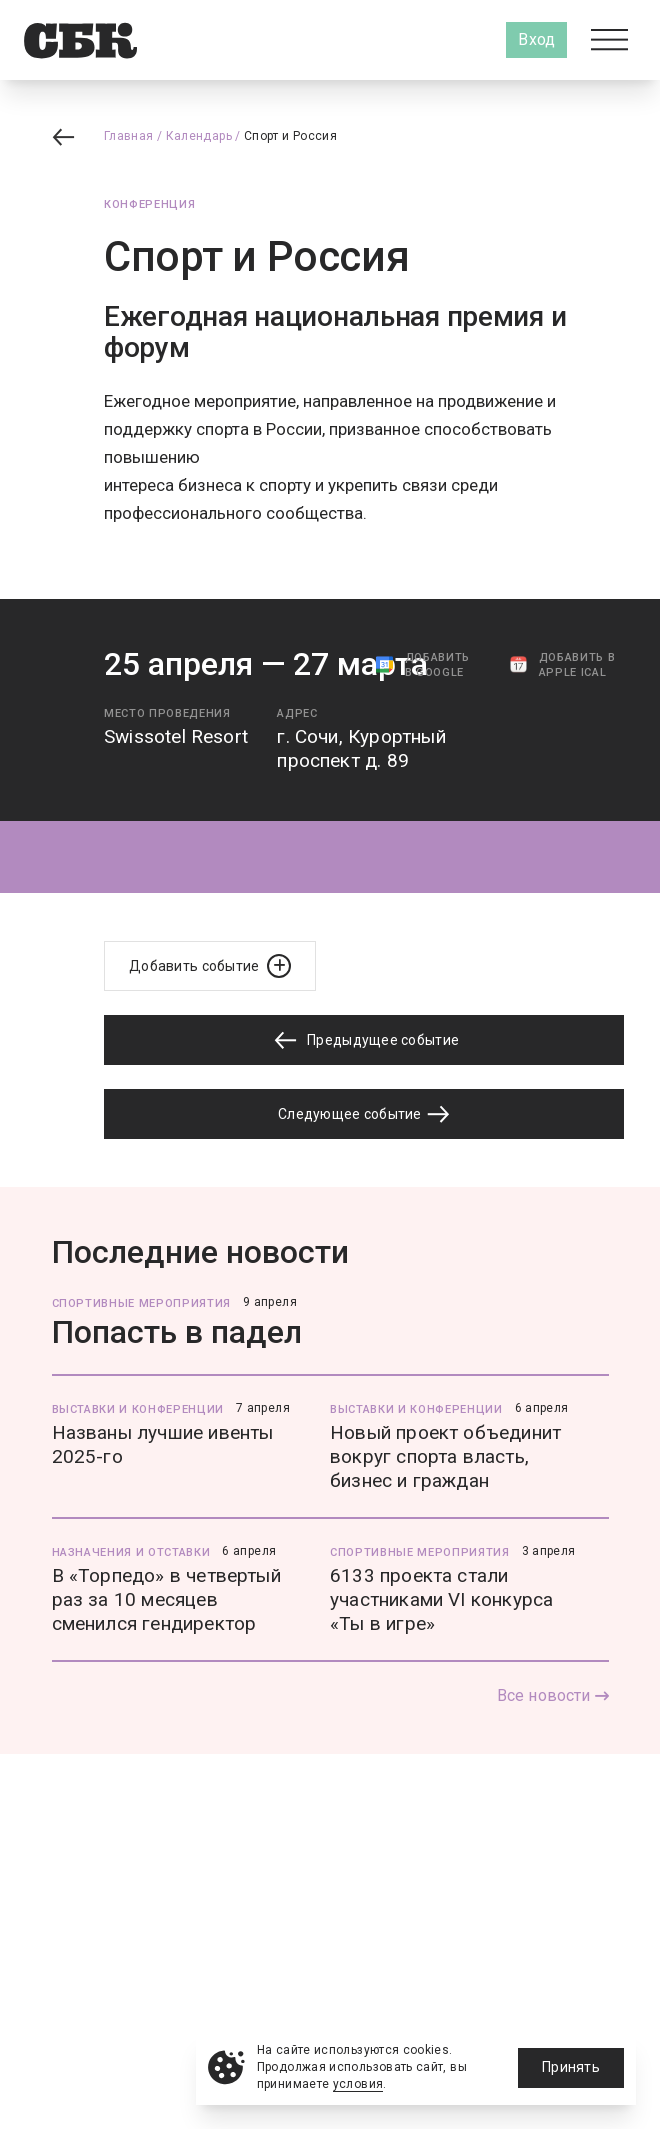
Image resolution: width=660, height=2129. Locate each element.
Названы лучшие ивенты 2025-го (163, 1444)
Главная (129, 136)
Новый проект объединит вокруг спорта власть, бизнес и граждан (445, 1456)
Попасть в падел (177, 1332)
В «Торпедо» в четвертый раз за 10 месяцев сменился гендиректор (166, 1599)
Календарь (199, 136)
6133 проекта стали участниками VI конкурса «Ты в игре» (441, 1599)
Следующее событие (364, 1114)
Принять (571, 2067)
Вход (536, 39)
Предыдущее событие (364, 1040)
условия (358, 2084)
